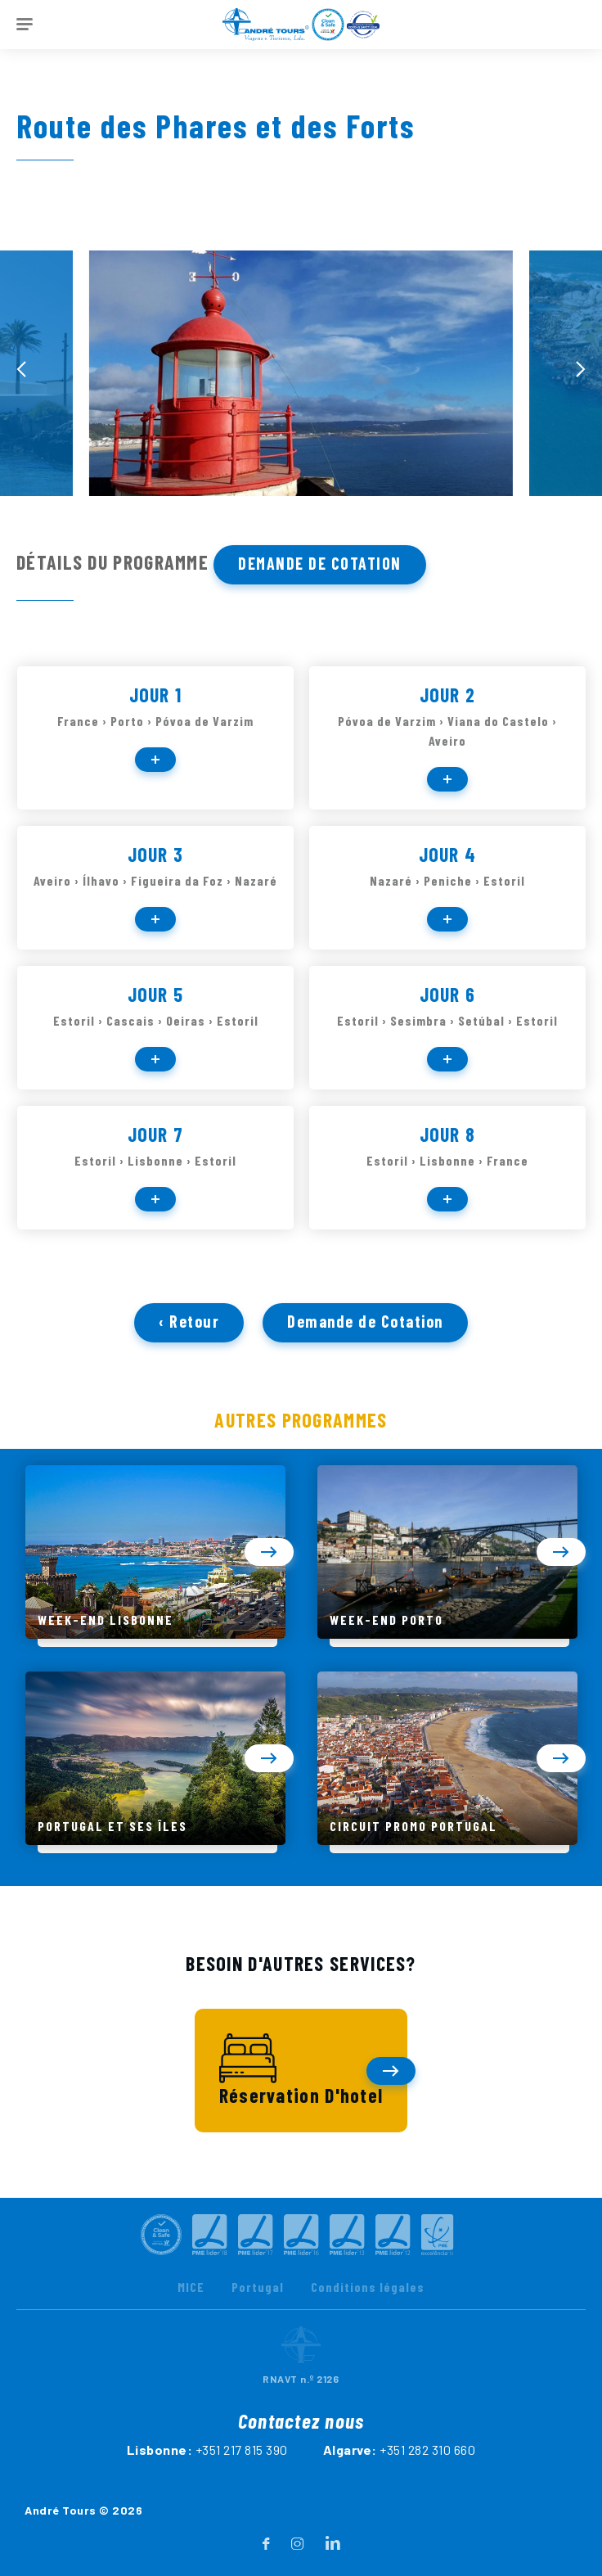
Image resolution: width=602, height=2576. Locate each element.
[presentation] (21, 369)
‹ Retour (189, 1337)
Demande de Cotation (320, 563)
